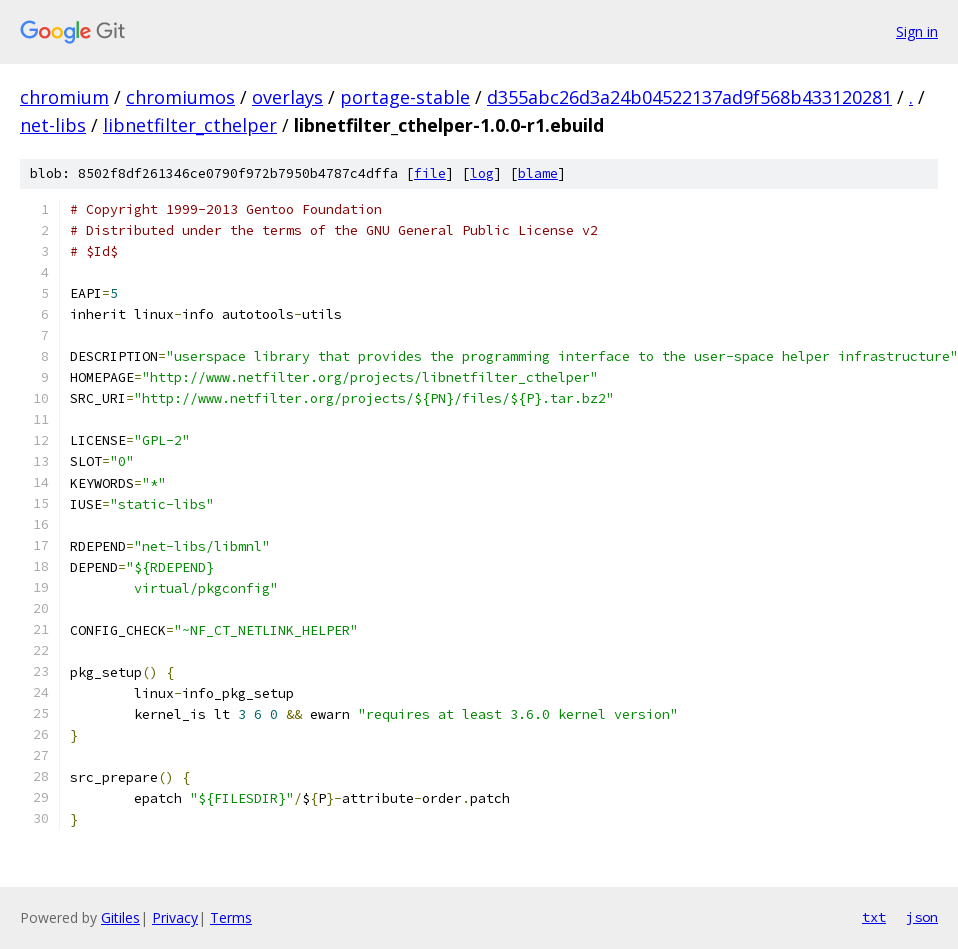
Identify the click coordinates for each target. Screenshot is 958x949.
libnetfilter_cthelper (190, 125)
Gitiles (120, 917)
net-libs (53, 125)
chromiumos (180, 97)
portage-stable (405, 97)
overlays (287, 97)
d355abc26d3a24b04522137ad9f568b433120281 (689, 97)
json (922, 917)
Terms (231, 917)
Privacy (175, 917)
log (482, 173)
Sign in (917, 31)
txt (874, 917)
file (430, 173)
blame (538, 173)
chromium (64, 97)
